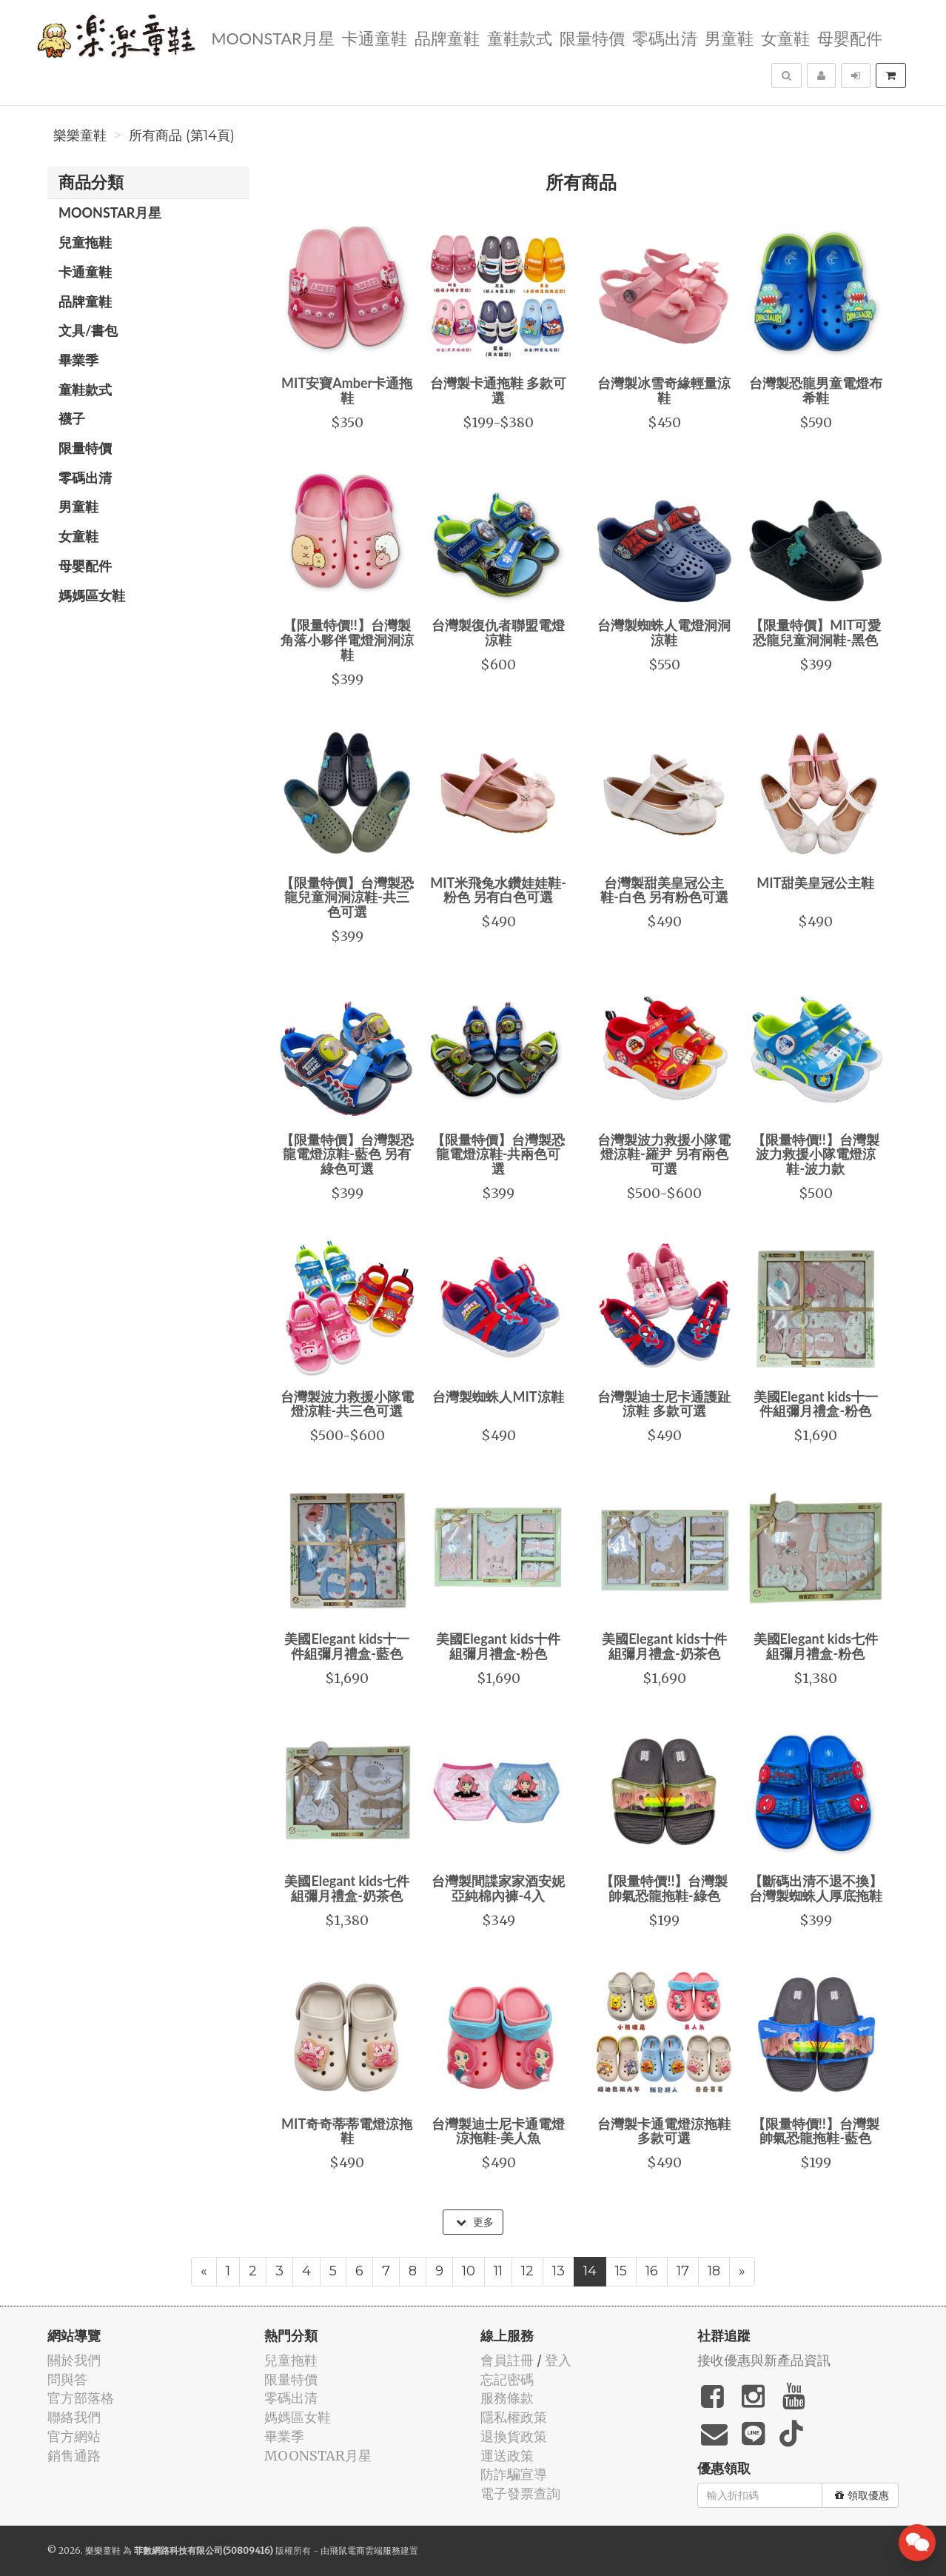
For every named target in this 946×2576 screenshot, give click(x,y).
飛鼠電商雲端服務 (364, 2550)
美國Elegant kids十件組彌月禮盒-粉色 (498, 1646)
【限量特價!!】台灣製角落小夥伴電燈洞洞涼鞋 (347, 640)
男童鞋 (729, 37)
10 (468, 2271)
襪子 (71, 418)
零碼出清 (664, 37)
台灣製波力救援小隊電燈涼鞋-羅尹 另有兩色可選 (664, 1154)
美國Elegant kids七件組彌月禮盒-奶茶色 (346, 1888)
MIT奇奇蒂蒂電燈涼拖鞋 (346, 2131)
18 (714, 2271)
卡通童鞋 (374, 37)
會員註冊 (507, 2360)
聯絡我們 (74, 2417)
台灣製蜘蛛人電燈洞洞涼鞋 (664, 632)
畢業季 (78, 360)
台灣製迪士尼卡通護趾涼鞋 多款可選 (664, 1403)
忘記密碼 (507, 2379)
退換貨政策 (513, 2436)
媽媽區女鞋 (91, 595)
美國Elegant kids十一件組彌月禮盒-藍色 (346, 1646)
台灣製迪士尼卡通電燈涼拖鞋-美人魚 (498, 2131)
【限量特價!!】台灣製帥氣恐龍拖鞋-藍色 (815, 2131)
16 (651, 2271)
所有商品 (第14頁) (182, 135)
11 (498, 2271)
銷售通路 (74, 2455)
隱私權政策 (513, 2417)
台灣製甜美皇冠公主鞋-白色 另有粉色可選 (664, 890)
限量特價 (592, 37)
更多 (475, 2222)
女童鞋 (785, 37)
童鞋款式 (519, 37)
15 (621, 2271)
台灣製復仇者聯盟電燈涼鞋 (498, 632)
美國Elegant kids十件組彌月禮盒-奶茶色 (664, 1646)
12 (527, 2271)
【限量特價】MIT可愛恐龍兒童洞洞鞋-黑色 (815, 632)
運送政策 (507, 2455)
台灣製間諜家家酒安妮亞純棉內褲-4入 (498, 1888)
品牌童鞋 (447, 37)
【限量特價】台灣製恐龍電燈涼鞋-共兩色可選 (498, 1154)
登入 (558, 2360)
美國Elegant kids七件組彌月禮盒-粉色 (816, 1646)
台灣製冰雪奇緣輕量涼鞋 (664, 390)
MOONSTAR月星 (272, 37)
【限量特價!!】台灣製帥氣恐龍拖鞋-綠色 (664, 1888)
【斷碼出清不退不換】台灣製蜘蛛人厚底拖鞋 (815, 1888)
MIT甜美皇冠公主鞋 (815, 882)
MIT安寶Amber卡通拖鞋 (346, 390)
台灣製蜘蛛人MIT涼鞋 (497, 1396)
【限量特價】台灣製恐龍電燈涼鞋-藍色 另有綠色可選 (347, 1154)
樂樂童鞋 (80, 135)
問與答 (67, 2379)
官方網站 (74, 2436)
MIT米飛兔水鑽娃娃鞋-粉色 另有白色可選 (498, 890)
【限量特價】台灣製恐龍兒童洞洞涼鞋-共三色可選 (347, 897)
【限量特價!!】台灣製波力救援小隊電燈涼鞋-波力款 (815, 1154)
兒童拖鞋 (85, 242)
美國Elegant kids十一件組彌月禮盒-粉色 (816, 1403)
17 (683, 2271)
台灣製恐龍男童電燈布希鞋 (815, 390)
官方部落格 (80, 2397)
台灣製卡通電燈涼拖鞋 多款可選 (664, 2131)
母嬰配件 (849, 37)
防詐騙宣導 (513, 2474)
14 (590, 2271)
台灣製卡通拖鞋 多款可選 (498, 390)
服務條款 (507, 2397)
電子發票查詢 (520, 2493)
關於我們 (74, 2360)
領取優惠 (862, 2495)
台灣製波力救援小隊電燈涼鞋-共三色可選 (347, 1403)
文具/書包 (88, 330)
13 (558, 2271)
